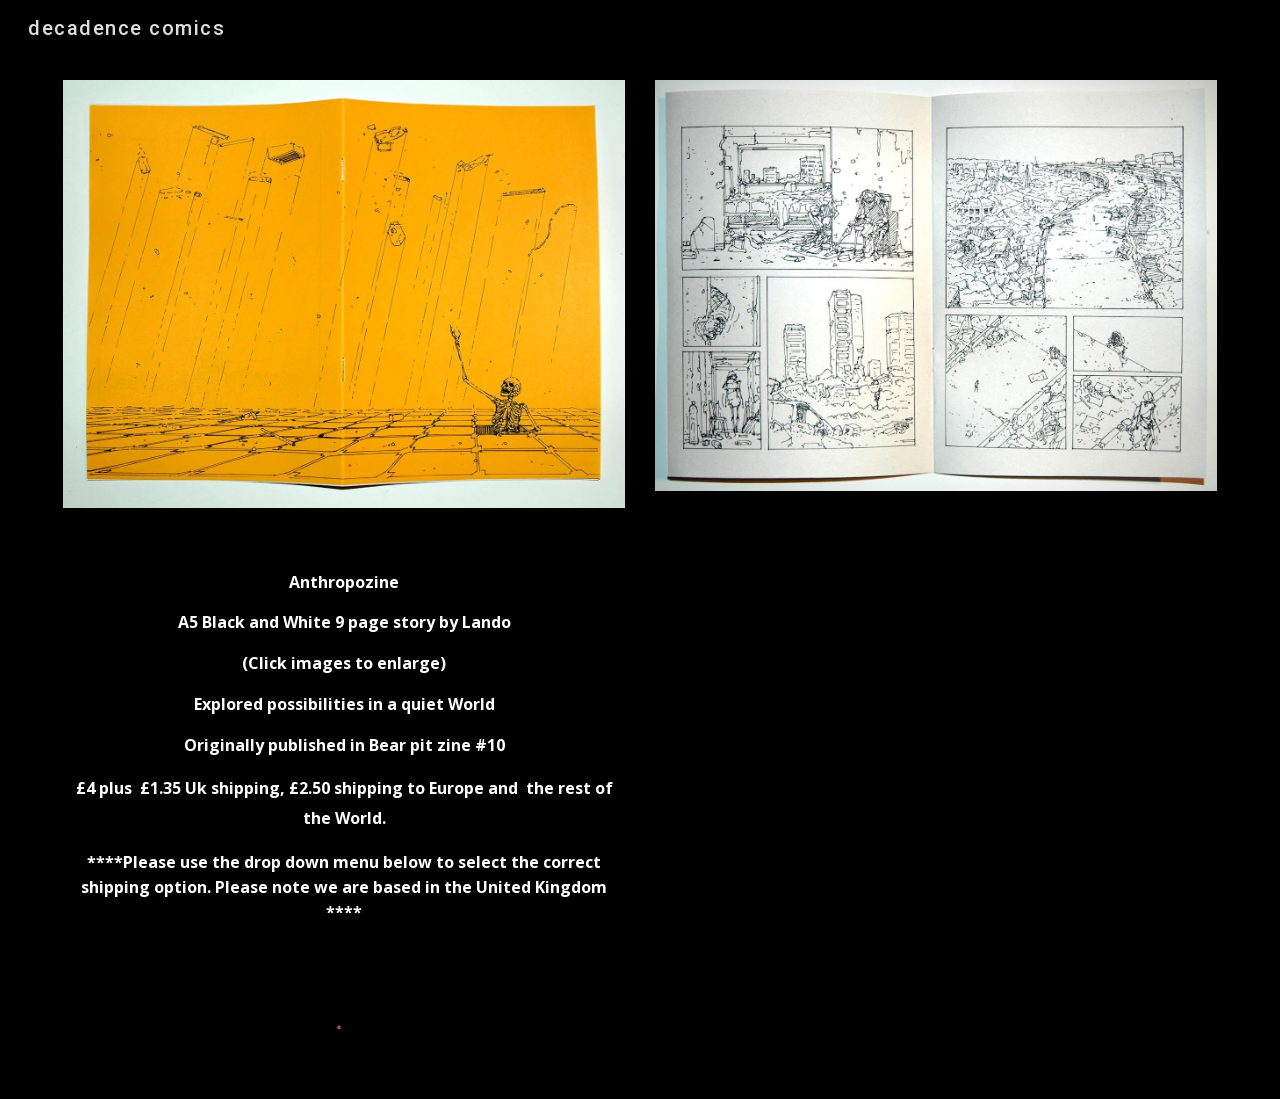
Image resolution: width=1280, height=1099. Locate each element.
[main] (344, 757)
